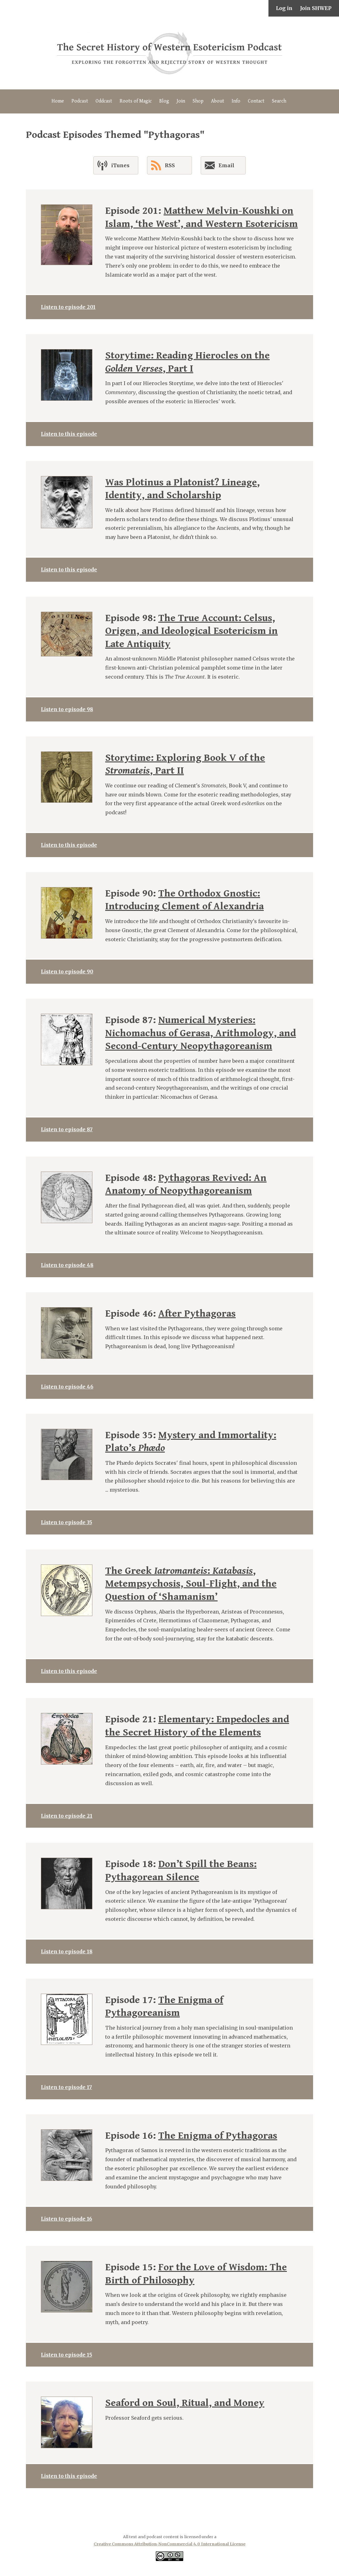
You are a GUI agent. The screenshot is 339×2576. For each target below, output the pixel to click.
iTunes (113, 165)
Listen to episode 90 (67, 971)
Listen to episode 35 (66, 1522)
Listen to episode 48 (67, 1265)
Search (279, 101)
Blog (164, 101)
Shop (198, 101)
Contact (256, 101)
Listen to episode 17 (66, 2087)
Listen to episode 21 (66, 1816)
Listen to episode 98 (67, 709)
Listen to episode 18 (66, 1951)
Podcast (79, 101)
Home (58, 101)
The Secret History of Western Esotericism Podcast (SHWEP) (169, 53)
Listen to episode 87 (67, 1129)
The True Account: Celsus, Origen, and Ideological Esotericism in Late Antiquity (191, 631)
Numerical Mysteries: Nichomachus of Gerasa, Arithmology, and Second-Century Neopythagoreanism (200, 1033)
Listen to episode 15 (66, 2355)
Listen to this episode (69, 434)
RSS (163, 165)
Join (181, 101)
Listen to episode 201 (68, 307)
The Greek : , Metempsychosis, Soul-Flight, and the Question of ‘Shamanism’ (191, 1584)
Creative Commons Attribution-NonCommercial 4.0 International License (169, 2543)
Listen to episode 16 (66, 2219)
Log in (284, 8)
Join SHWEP (316, 8)
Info (236, 101)
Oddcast (104, 101)
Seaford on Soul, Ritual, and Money (184, 2403)
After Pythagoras (197, 1313)
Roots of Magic (136, 101)
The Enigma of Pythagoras (217, 2136)
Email (219, 167)
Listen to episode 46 (67, 1386)
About (217, 101)
